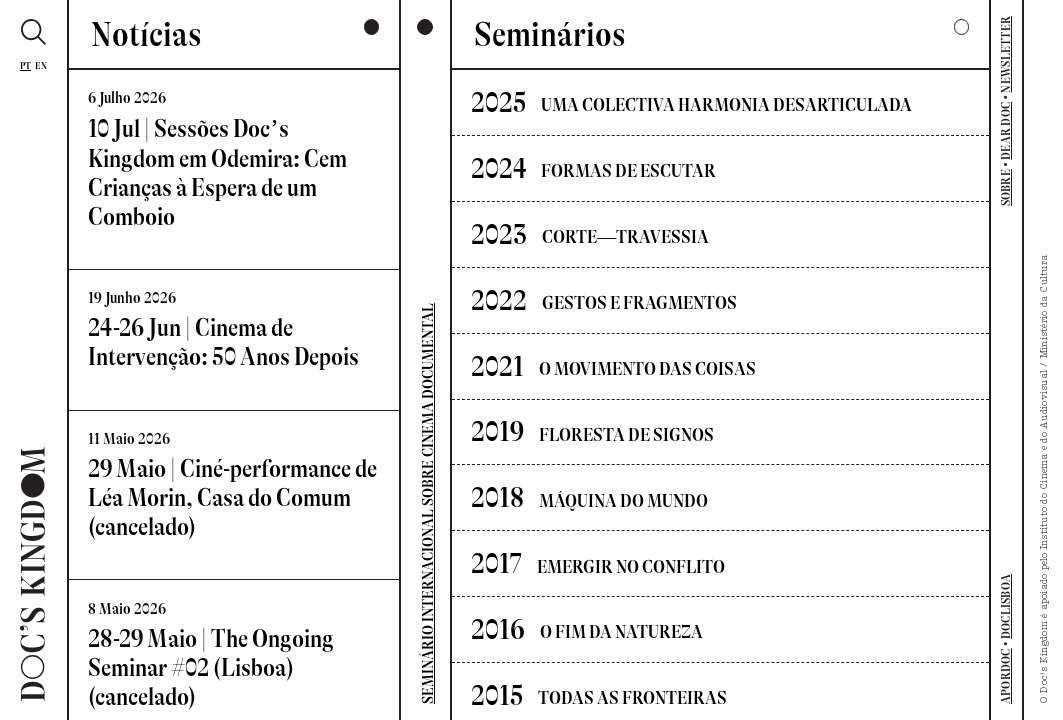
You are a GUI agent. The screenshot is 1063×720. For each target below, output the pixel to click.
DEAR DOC (1006, 131)
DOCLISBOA (1006, 606)
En (41, 65)
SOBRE (1006, 187)
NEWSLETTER (1006, 54)
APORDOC (1006, 676)
